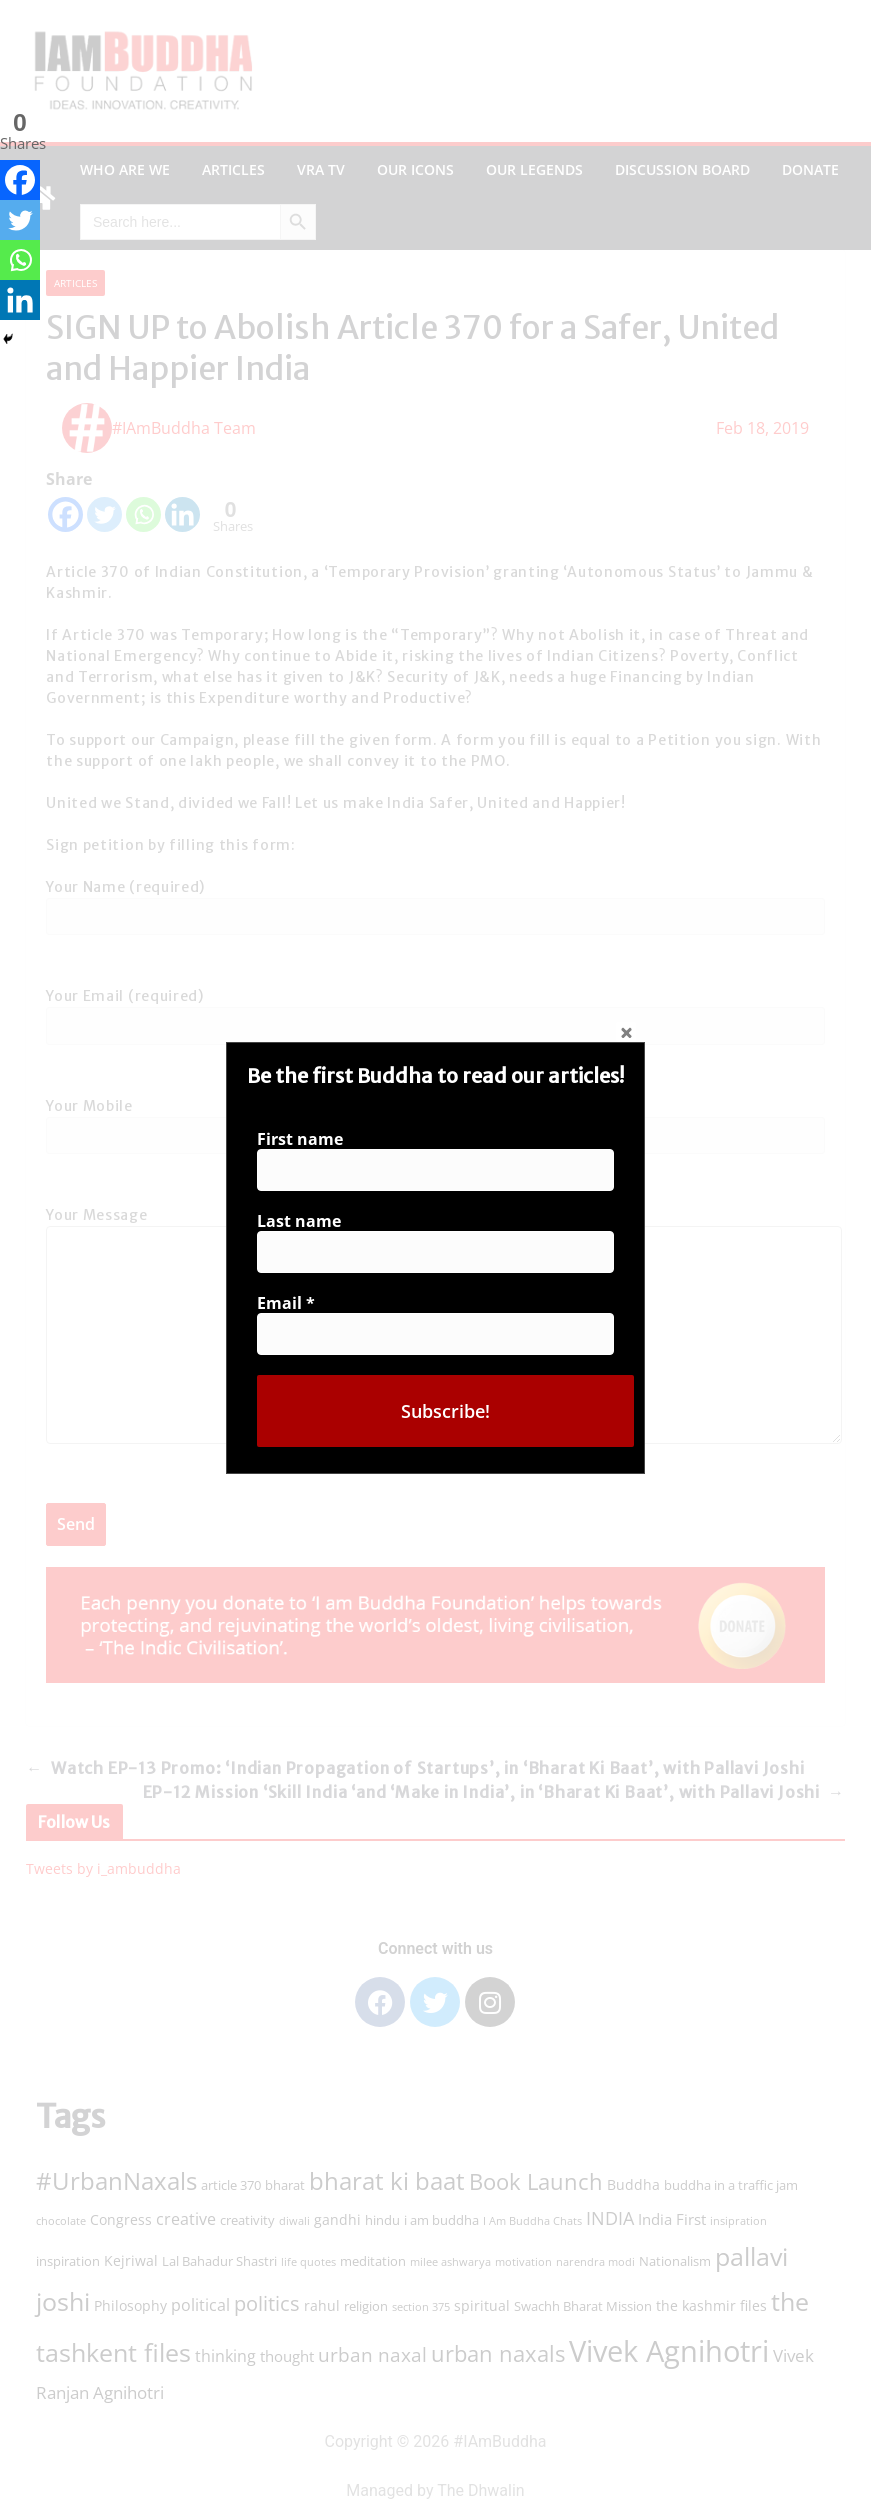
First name (305, 1143)
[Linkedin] (20, 300)
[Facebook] (20, 180)
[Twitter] (20, 220)
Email (292, 1301)
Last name (304, 1222)
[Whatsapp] (20, 260)
